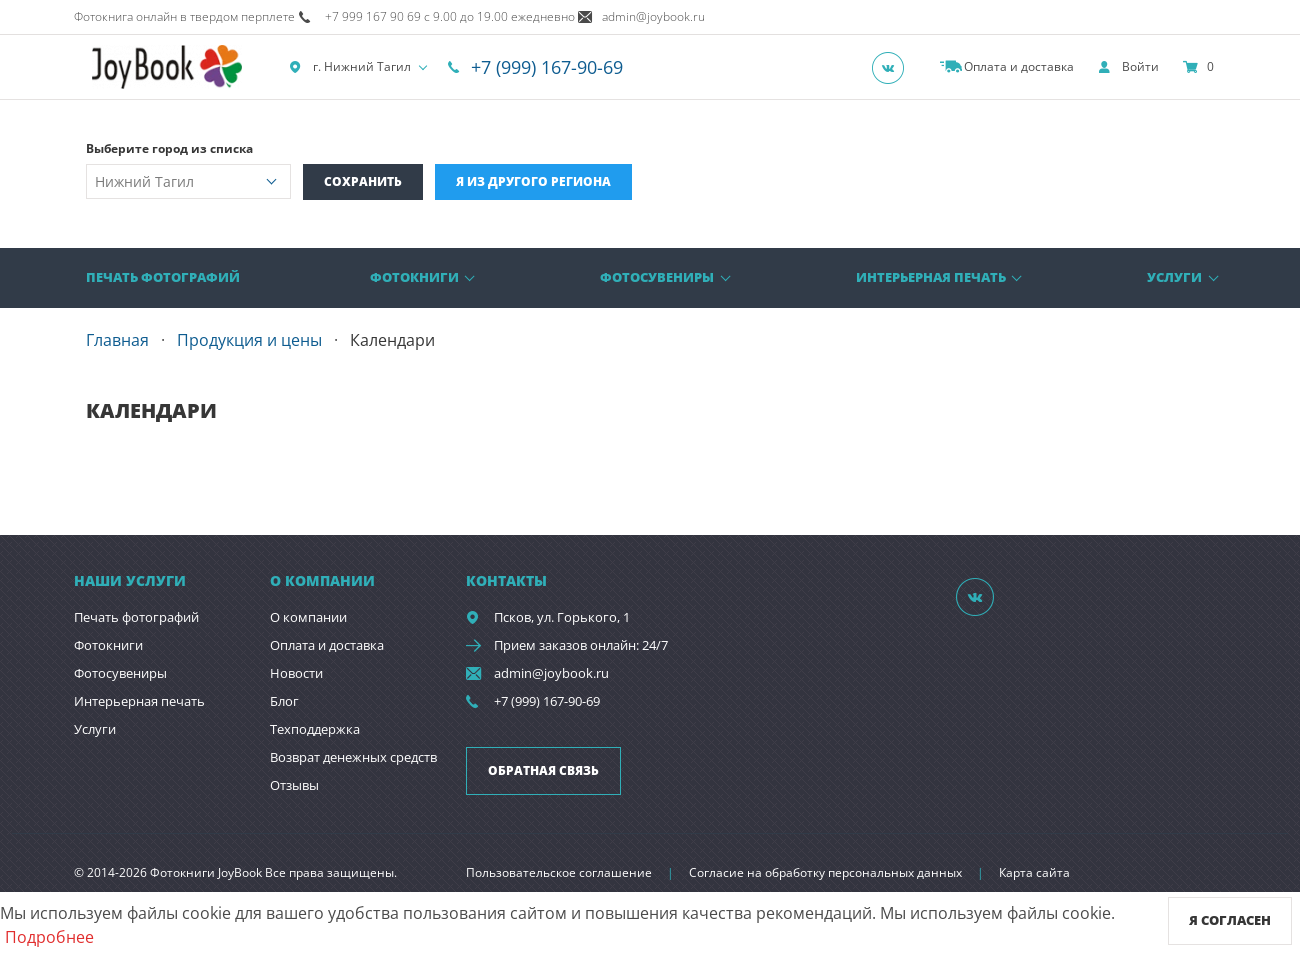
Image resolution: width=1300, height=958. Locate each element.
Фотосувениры (657, 277)
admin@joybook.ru (551, 673)
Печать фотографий (163, 277)
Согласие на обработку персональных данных (825, 872)
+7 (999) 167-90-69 (547, 67)
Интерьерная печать (931, 277)
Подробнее (49, 937)
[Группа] (894, 67)
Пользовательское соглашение (559, 872)
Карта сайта (1034, 872)
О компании (308, 617)
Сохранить (363, 181)
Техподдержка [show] (315, 729)
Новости (296, 673)
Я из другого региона (533, 181)
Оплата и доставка (327, 645)
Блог (284, 701)
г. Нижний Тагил (350, 67)
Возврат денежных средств (353, 757)
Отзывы (294, 785)
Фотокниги (414, 277)
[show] (1128, 67)
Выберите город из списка (169, 148)
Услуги (1174, 277)
